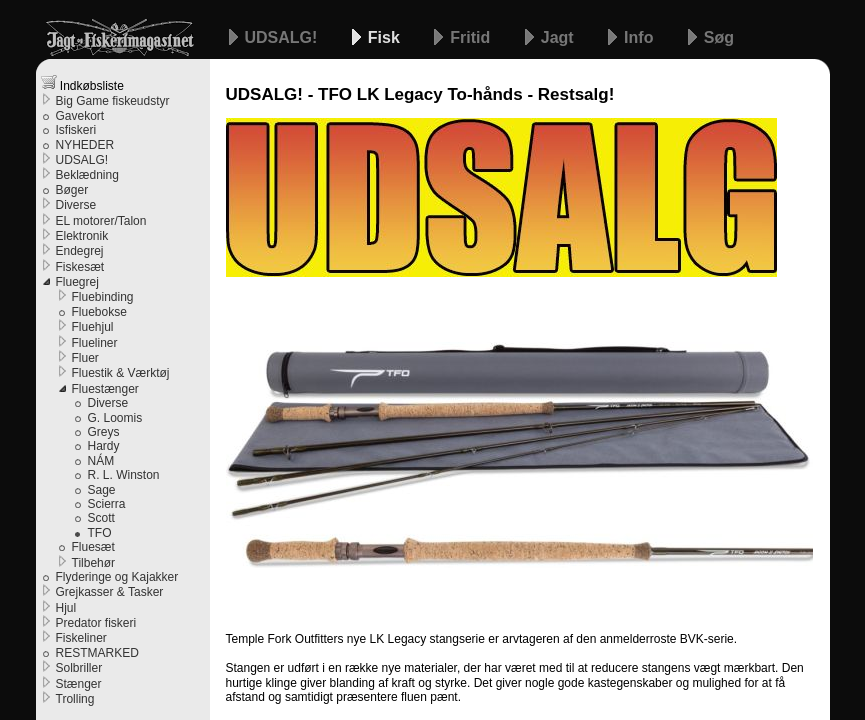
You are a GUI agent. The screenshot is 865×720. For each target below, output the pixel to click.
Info (641, 37)
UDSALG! (283, 37)
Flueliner (95, 343)
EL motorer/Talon (101, 221)
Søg (719, 37)
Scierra (107, 504)
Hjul (66, 608)
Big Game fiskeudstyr (113, 101)
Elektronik (82, 236)
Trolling (75, 699)
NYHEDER (85, 145)
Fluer (85, 358)
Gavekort (80, 116)
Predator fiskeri (96, 623)
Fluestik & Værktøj (121, 373)
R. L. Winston (124, 475)
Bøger (72, 190)
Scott (101, 518)
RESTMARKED (97, 653)
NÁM (101, 461)
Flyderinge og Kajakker (117, 577)
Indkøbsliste (82, 83)
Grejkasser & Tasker (110, 592)
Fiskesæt (80, 267)
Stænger (79, 684)
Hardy (104, 446)
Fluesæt (93, 547)
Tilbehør (94, 563)
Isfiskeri (76, 130)
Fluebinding (103, 297)
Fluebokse (99, 312)
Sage (102, 490)
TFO (100, 533)
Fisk (386, 37)
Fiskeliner (81, 638)
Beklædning (87, 175)
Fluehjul (93, 327)
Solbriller (79, 668)
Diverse (76, 205)
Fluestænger (105, 389)
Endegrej (80, 251)
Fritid (472, 37)
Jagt (559, 37)
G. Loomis (115, 418)
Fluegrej (77, 282)
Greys (104, 432)
